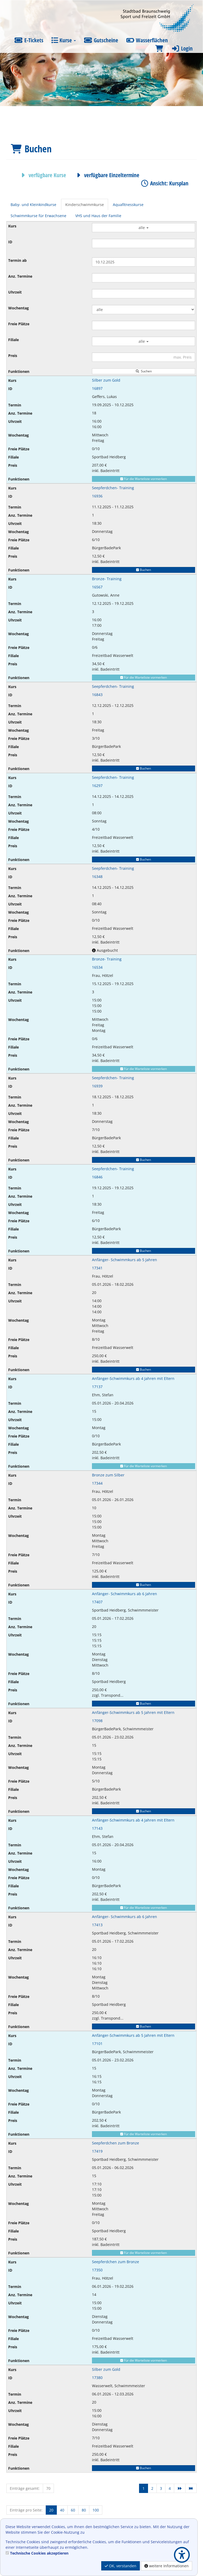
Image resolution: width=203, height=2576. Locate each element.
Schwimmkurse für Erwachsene (38, 215)
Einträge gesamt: (25, 2488)
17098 (97, 1720)
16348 (97, 876)
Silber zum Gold (106, 380)
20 (51, 2510)
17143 (97, 1828)
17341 (97, 1267)
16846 (97, 1176)
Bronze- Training (107, 578)
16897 (97, 388)
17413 (97, 1924)
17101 (97, 2043)
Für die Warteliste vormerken (143, 479)
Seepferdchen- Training (113, 487)
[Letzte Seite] (191, 2488)
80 (84, 2510)
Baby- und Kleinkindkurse (33, 204)
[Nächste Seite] (180, 2488)
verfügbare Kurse (42, 175)
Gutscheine (101, 40)
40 (62, 2510)
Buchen (143, 570)
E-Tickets (28, 40)
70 (48, 2488)
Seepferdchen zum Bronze (115, 2142)
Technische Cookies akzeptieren (39, 2553)
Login (182, 48)
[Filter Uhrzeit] (143, 293)
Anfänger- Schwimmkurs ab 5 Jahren (124, 1259)
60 (73, 2510)
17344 (97, 1483)
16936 (97, 495)
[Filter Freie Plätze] (143, 325)
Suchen (143, 371)
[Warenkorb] (159, 48)
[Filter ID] (143, 243)
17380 (97, 2377)
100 (96, 2510)
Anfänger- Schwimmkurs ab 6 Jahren (124, 1593)
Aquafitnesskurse (128, 204)
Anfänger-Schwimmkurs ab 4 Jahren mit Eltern (133, 1378)
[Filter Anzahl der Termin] (143, 277)
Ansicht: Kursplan (164, 183)
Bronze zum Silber (108, 1474)
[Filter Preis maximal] (143, 357)
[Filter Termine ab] (143, 262)
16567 (97, 586)
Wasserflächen (147, 40)
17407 (97, 1601)
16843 (97, 694)
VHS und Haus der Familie (98, 215)
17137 (97, 1386)
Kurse (63, 40)
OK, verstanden (120, 2565)
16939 (97, 1085)
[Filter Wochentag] (143, 309)
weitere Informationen (166, 2565)
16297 (97, 785)
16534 (97, 967)
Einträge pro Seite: (26, 2510)
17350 (97, 2269)
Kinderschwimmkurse (84, 204)
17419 (97, 2151)
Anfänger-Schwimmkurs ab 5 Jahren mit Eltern (133, 1712)
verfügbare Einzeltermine (106, 175)
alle (144, 227)
